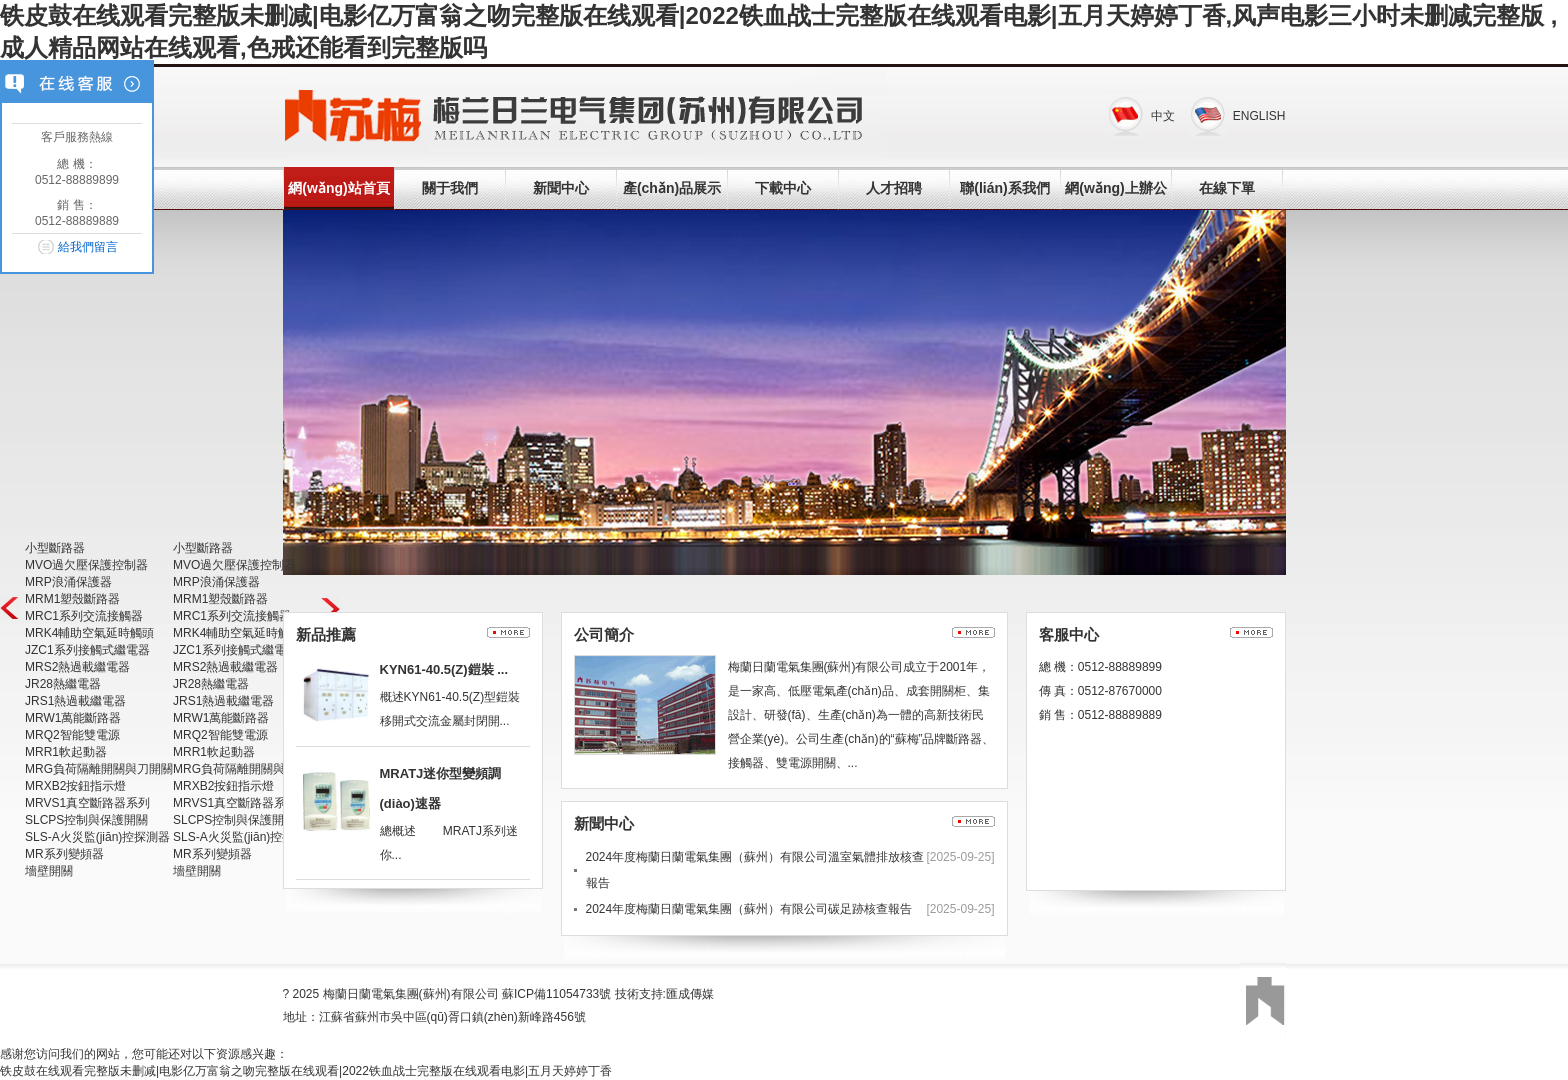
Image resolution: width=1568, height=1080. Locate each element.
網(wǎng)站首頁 (338, 188)
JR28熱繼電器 (63, 684)
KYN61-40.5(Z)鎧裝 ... (444, 669)
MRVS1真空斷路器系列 (87, 803)
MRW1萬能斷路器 (73, 718)
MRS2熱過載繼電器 (77, 667)
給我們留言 (88, 247)
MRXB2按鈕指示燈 (75, 786)
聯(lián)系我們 (1004, 188)
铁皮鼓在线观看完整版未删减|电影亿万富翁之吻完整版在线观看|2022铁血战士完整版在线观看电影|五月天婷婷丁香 (306, 1071)
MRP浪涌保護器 (68, 582)
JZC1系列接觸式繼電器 (87, 650)
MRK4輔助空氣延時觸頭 (89, 633)
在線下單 (1227, 188)
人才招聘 (894, 188)
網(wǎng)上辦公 (1115, 188)
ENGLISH (1259, 116)
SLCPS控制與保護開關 (86, 820)
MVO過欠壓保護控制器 (86, 565)
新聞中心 (561, 188)
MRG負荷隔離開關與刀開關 (99, 769)
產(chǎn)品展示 (672, 188)
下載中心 (783, 188)
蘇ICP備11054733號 (556, 994)
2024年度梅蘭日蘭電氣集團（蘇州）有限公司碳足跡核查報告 (749, 909)
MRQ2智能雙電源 (72, 735)
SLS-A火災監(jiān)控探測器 (97, 837)
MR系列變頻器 (64, 854)
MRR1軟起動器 (66, 752)
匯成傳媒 (690, 994)
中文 (1163, 116)
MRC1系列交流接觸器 (84, 616)
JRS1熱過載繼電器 (75, 701)
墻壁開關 (49, 871)
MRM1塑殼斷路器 (72, 599)
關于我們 (450, 188)
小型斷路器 (55, 548)
